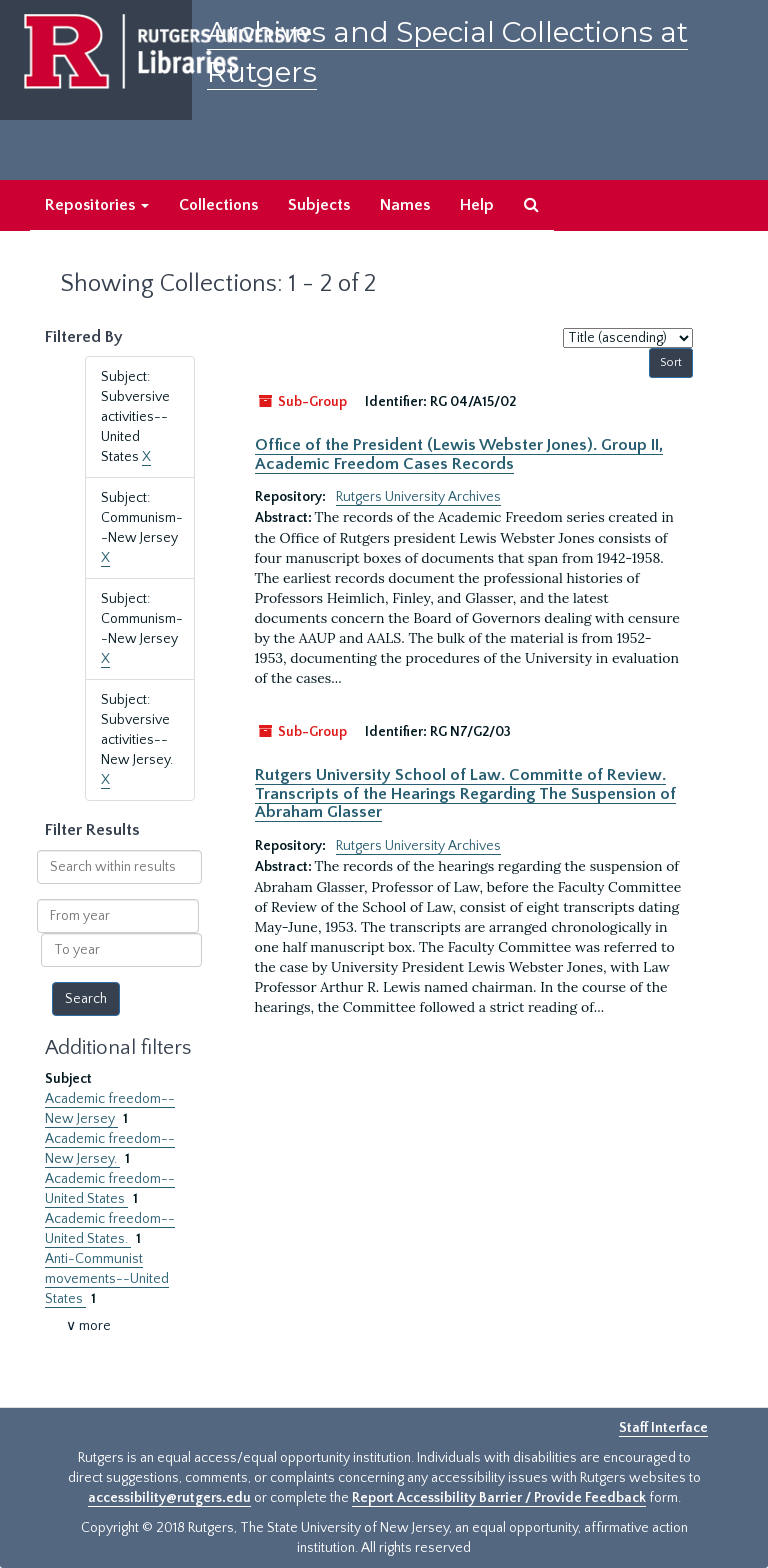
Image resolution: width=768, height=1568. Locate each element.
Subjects (319, 205)
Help (477, 205)
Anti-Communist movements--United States (107, 1279)
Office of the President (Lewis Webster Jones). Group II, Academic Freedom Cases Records (459, 454)
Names (405, 205)
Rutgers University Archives (418, 497)
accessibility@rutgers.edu (169, 1498)
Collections (218, 205)
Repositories (97, 205)
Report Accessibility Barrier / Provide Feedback (499, 1498)
